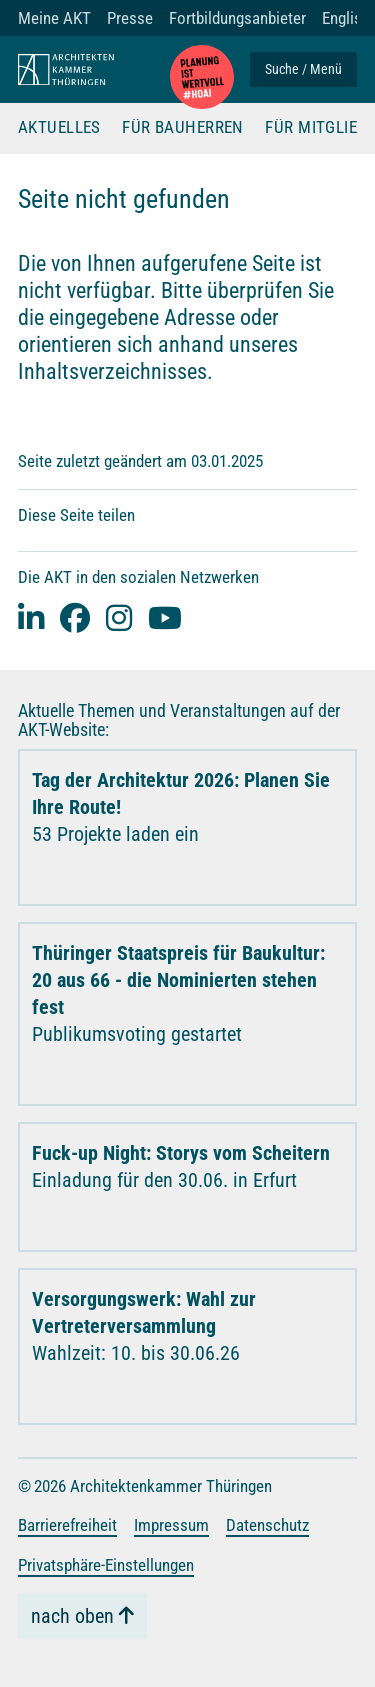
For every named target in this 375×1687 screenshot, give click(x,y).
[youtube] (165, 617)
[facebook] (75, 617)
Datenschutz (267, 1525)
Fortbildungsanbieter (237, 18)
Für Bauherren (183, 128)
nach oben (72, 1616)
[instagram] (119, 617)
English (346, 18)
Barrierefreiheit (67, 1525)
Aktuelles (59, 128)
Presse (130, 18)
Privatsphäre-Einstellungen (106, 1565)
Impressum (171, 1525)
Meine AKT (54, 18)
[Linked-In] (31, 617)
